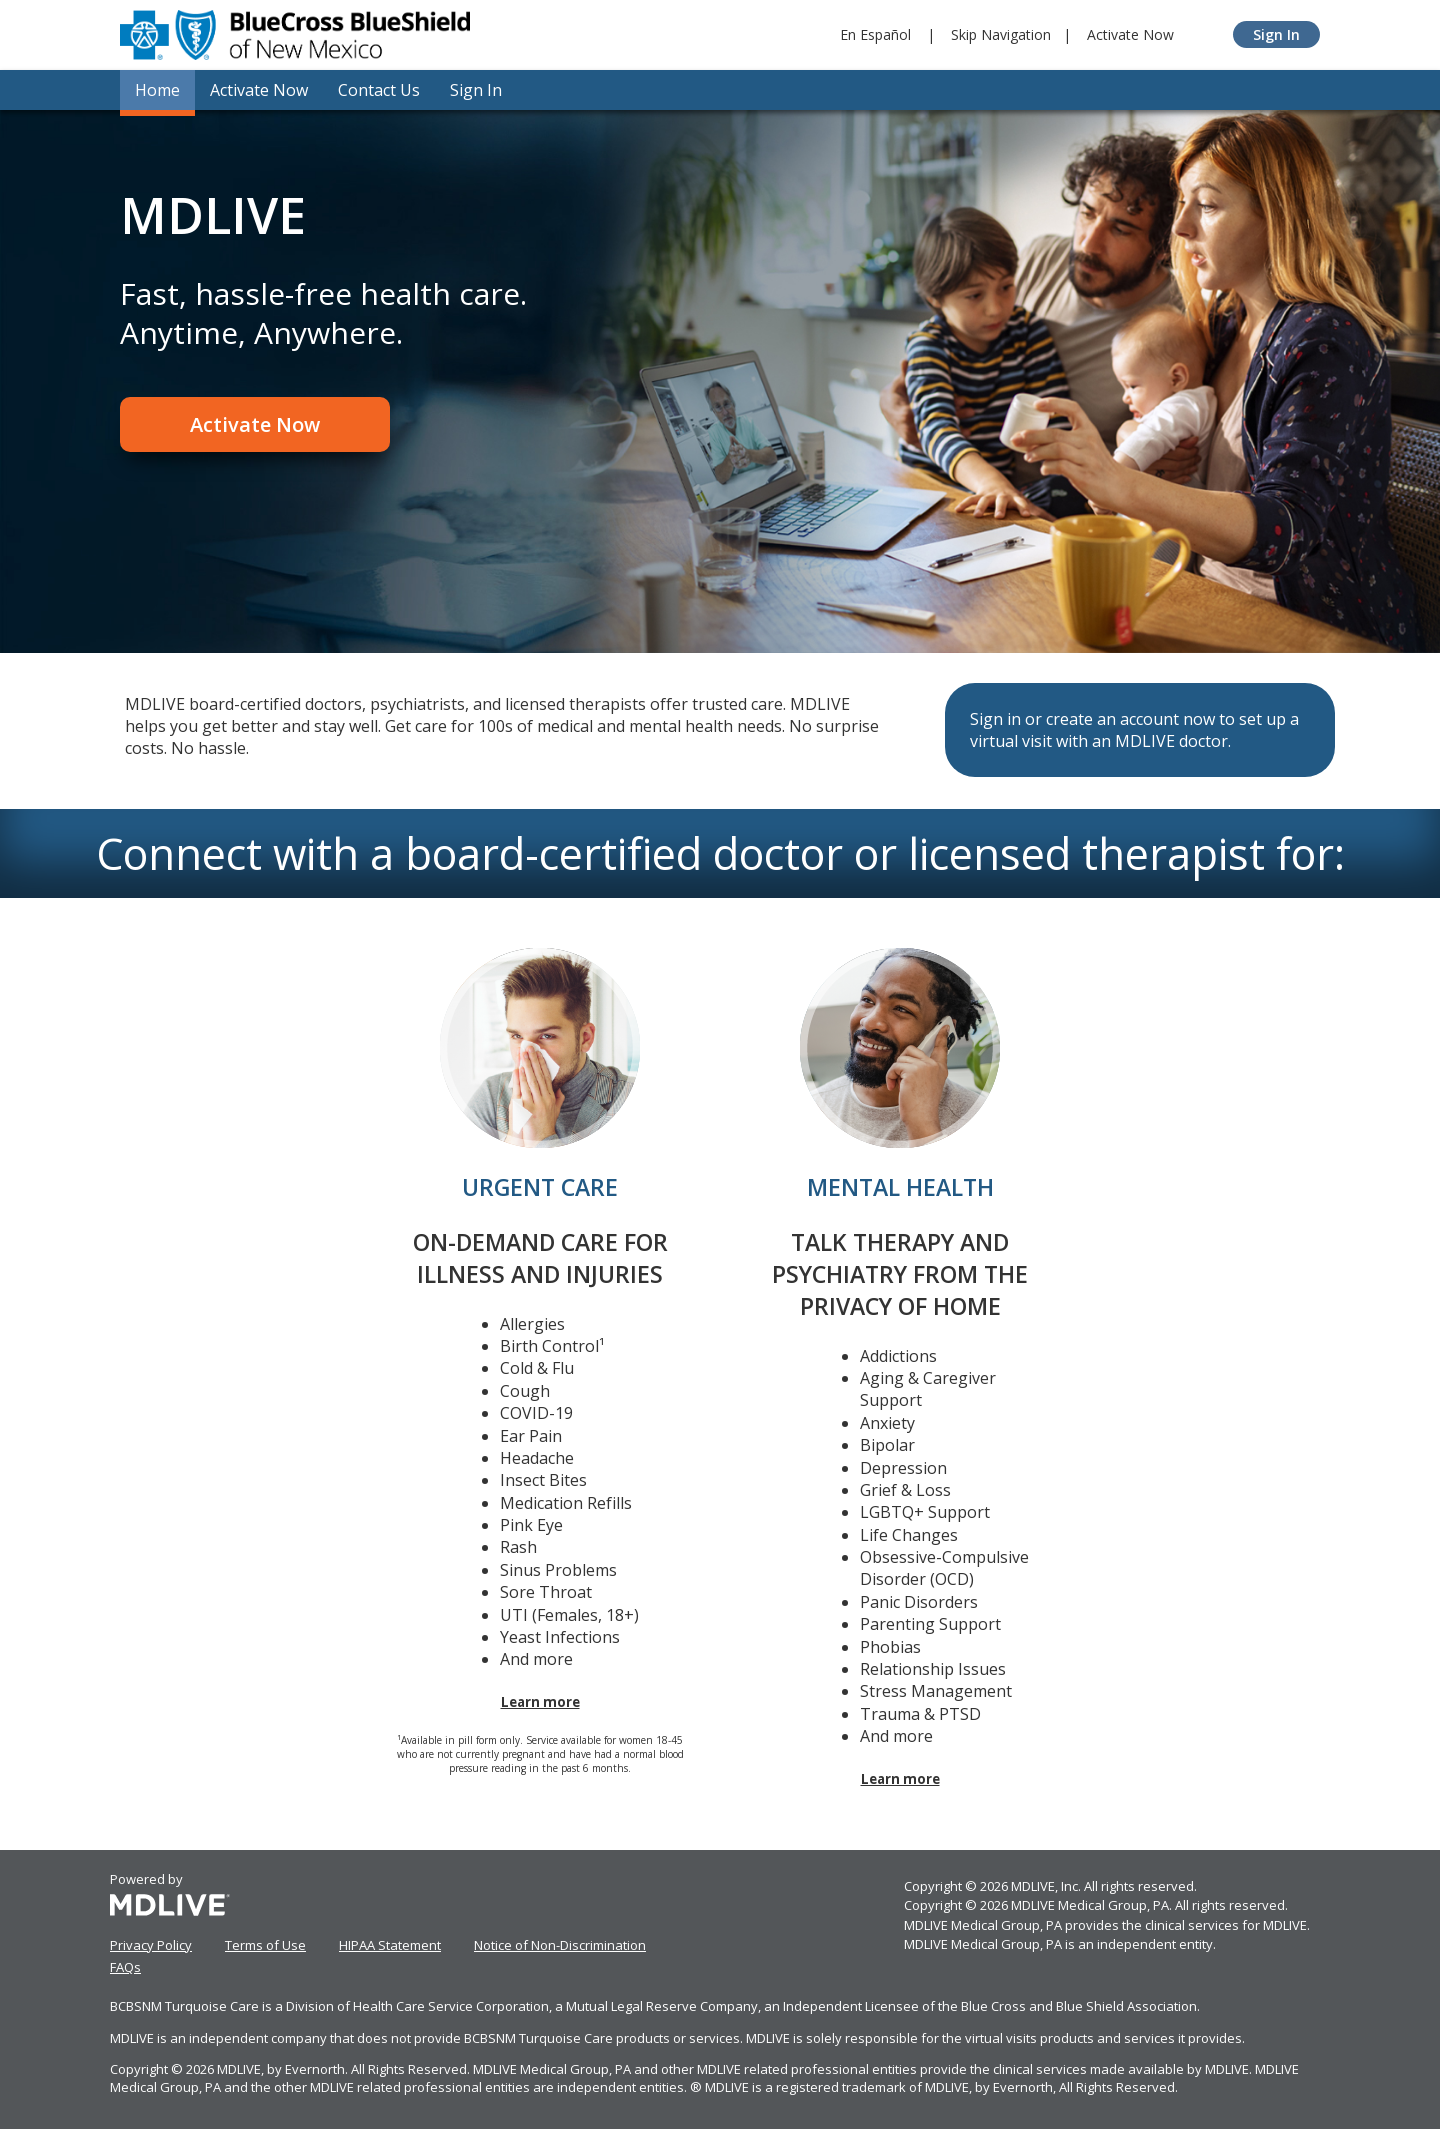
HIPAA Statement (390, 1945)
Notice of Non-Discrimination (560, 1945)
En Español (875, 34)
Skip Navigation (1001, 34)
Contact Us (379, 90)
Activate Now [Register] (255, 424)
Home (157, 90)
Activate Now (1130, 34)
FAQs (125, 1967)
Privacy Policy (151, 1945)
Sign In (1276, 34)
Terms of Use (265, 1945)
